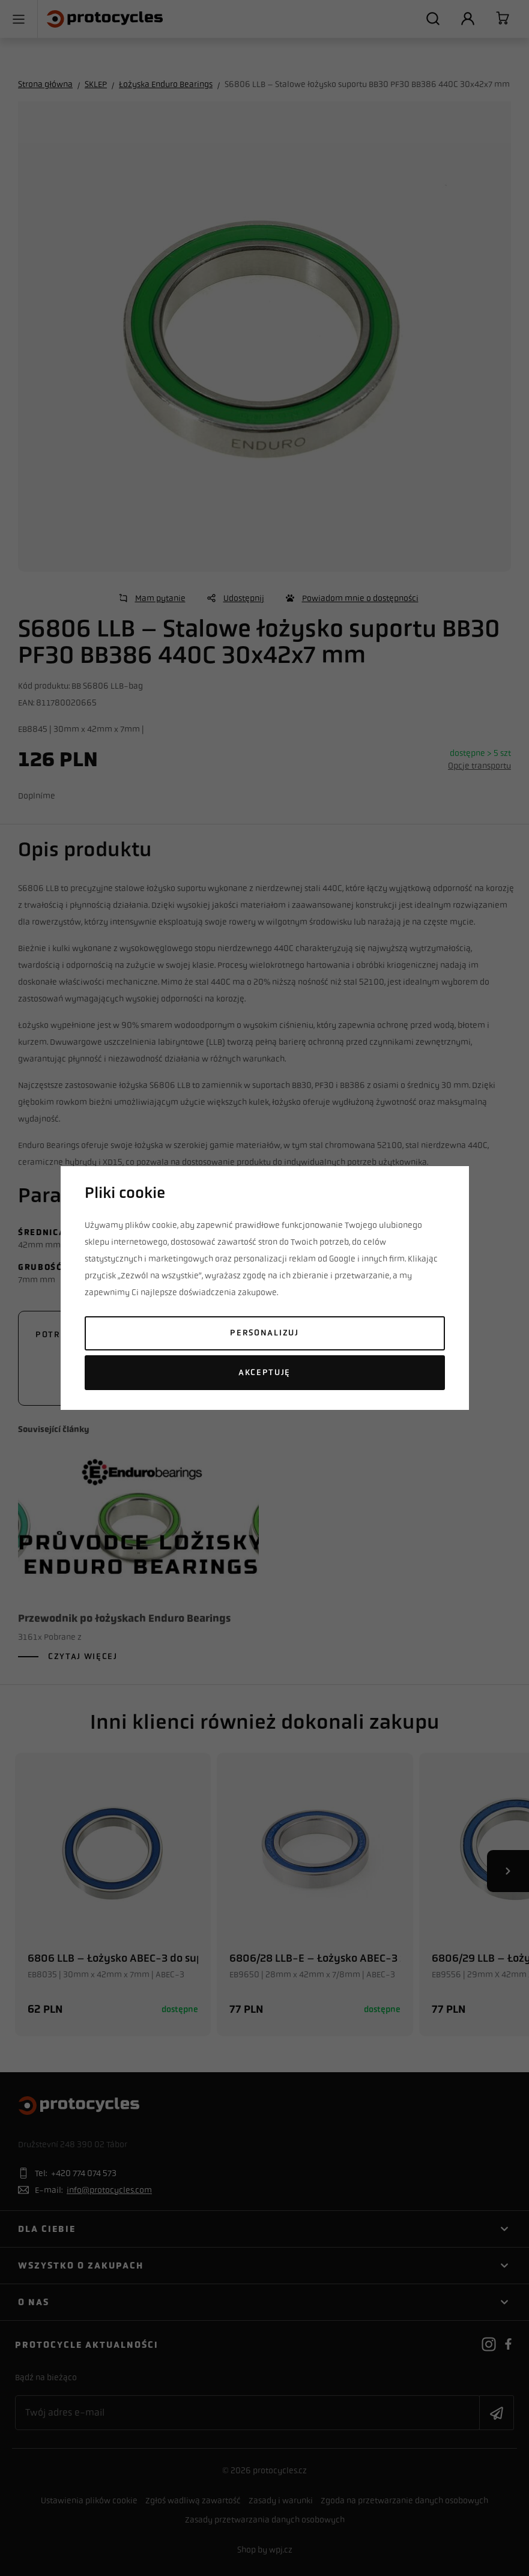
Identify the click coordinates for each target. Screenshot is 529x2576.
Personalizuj (264, 1333)
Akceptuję (264, 1372)
